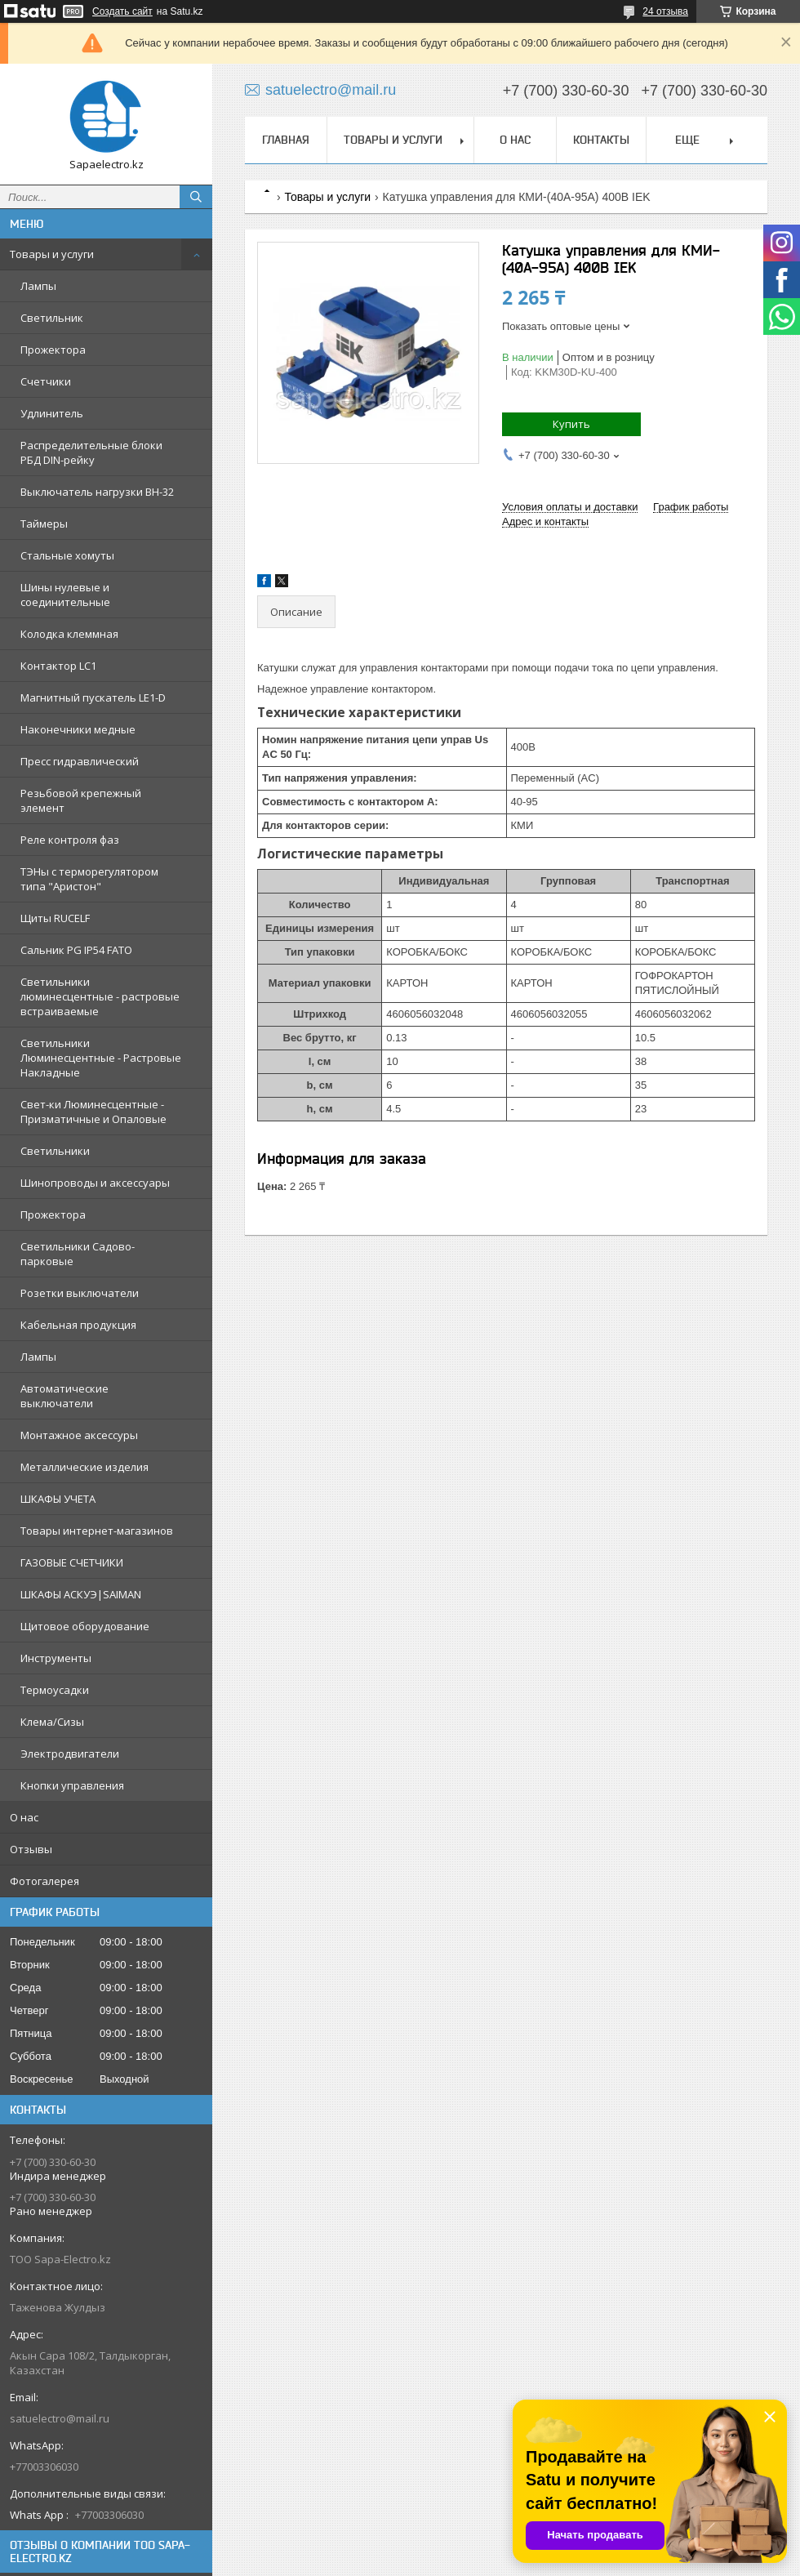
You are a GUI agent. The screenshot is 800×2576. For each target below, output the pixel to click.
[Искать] (196, 197)
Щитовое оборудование (84, 1626)
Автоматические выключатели (64, 1396)
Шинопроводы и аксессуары (95, 1182)
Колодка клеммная (69, 633)
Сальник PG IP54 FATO (76, 950)
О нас (24, 1817)
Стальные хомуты (67, 555)
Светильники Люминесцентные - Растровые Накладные (100, 1058)
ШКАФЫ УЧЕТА (58, 1498)
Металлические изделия (84, 1467)
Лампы (38, 286)
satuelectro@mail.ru (59, 2418)
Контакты (601, 139)
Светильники (55, 1150)
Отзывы (31, 1849)
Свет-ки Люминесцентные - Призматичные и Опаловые (93, 1111)
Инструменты (55, 1658)
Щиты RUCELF (55, 918)
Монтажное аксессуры (79, 1435)
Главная (285, 139)
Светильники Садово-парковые (77, 1253)
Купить (571, 424)
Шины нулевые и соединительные (65, 594)
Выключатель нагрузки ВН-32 (97, 491)
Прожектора (53, 349)
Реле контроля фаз (69, 839)
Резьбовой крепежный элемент (80, 800)
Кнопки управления (72, 1785)
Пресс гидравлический (79, 761)
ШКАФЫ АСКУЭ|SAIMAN (80, 1594)
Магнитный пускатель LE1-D (93, 697)
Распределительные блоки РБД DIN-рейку (91, 452)
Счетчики (45, 381)
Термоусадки (54, 1689)
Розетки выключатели (79, 1293)
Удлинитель (51, 413)
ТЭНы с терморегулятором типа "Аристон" (89, 879)
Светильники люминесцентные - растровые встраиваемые (100, 996)
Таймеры (44, 523)
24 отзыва (665, 11)
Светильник (51, 317)
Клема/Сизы (52, 1721)
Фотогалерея (44, 1881)
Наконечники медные (78, 729)
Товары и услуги (52, 254)
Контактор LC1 (58, 665)
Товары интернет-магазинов (96, 1530)
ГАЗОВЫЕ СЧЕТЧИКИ (71, 1562)
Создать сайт (122, 11)
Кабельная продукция (78, 1324)
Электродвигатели (69, 1753)
